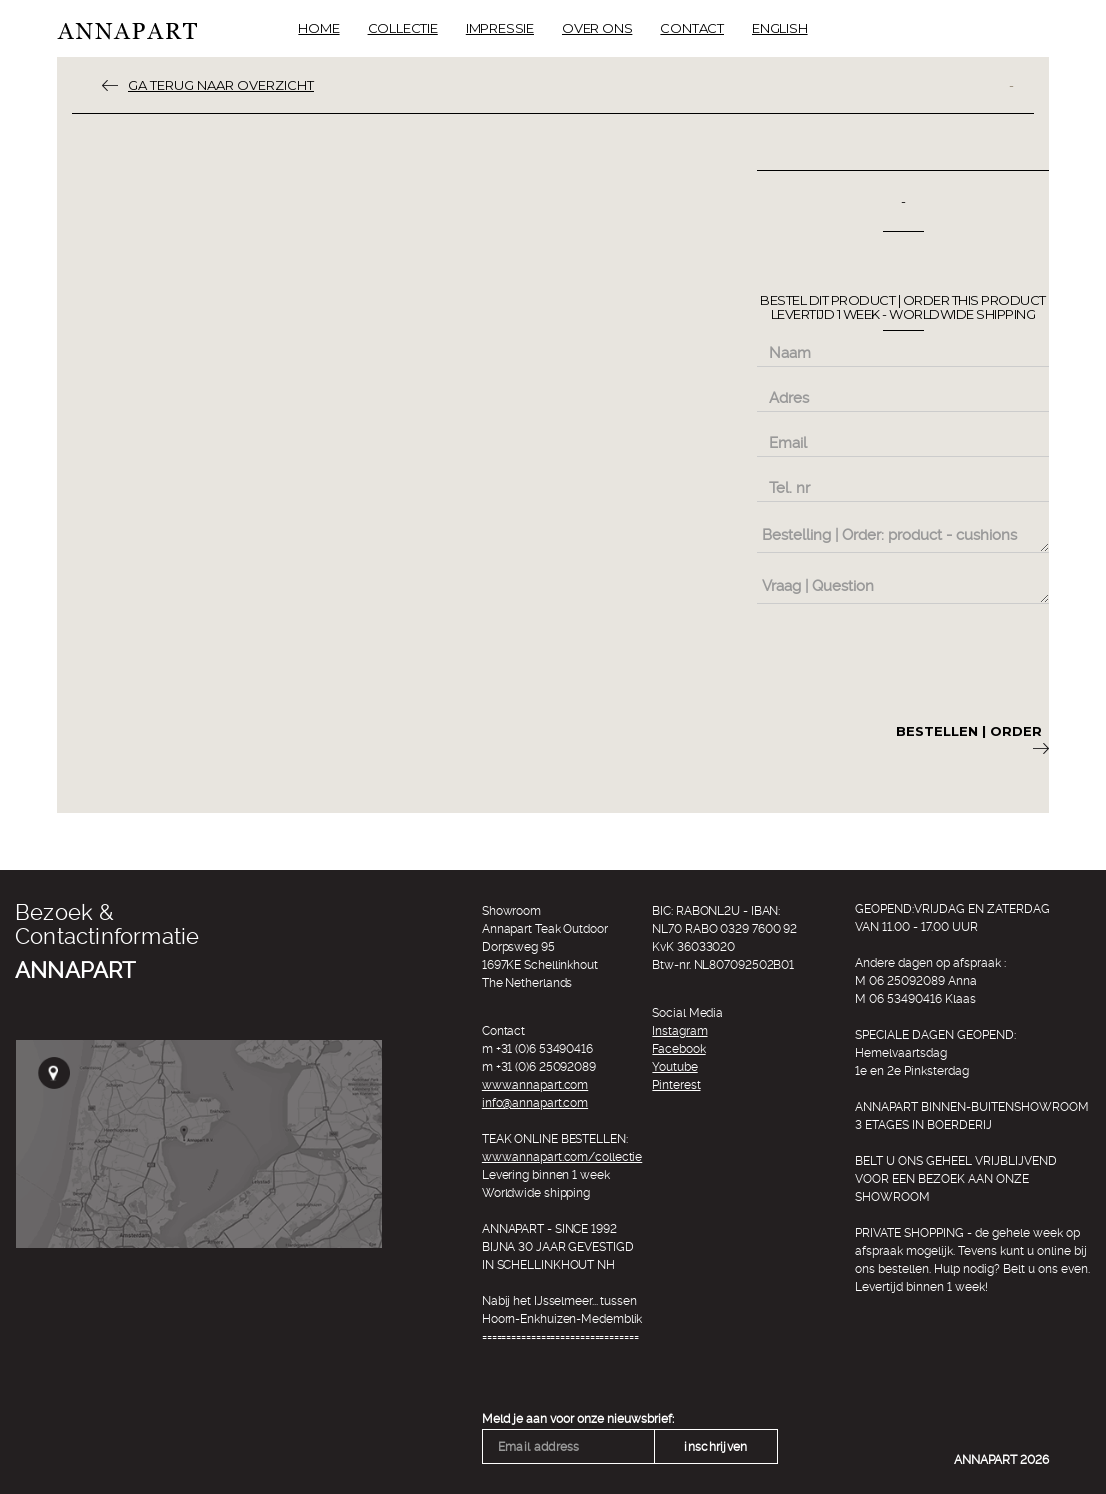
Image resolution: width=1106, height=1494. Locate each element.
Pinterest (676, 1085)
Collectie (403, 28)
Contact (692, 28)
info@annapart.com (535, 1103)
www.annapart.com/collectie (562, 1157)
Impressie (500, 28)
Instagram (679, 1031)
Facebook (678, 1049)
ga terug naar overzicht (221, 85)
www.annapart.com (535, 1085)
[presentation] (909, 660)
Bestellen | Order (972, 738)
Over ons (597, 28)
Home (318, 28)
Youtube (674, 1067)
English (780, 28)
